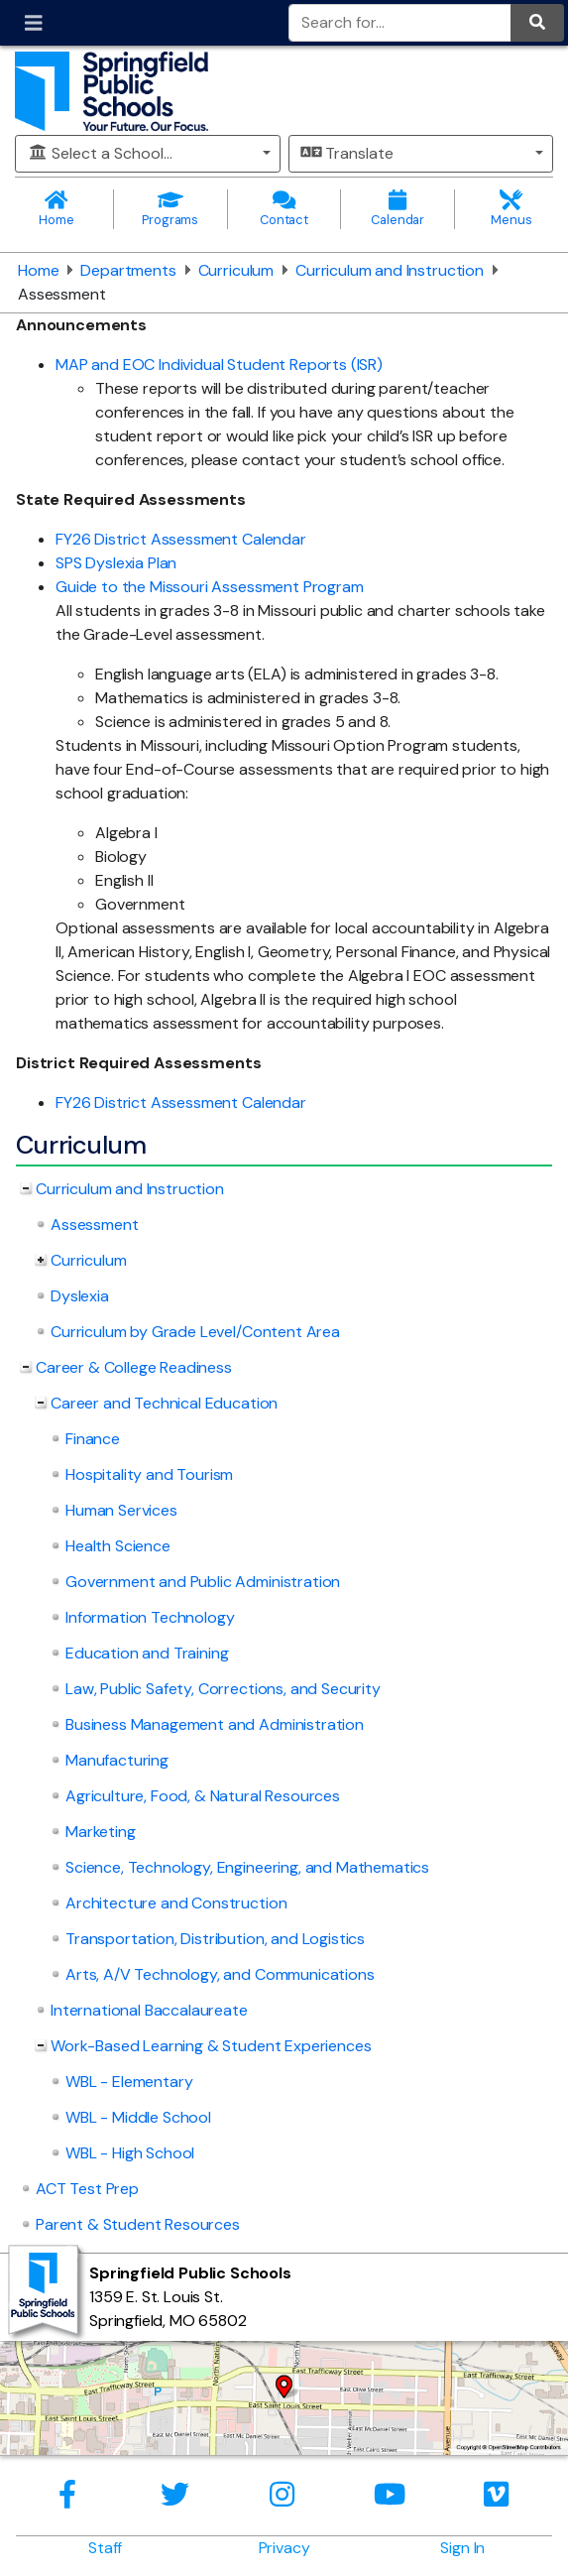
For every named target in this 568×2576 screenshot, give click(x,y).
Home (56, 208)
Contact (284, 208)
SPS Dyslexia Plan (116, 562)
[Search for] (400, 23)
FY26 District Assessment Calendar (181, 539)
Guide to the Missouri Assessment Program (210, 586)
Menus (511, 208)
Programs (170, 208)
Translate (347, 153)
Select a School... (100, 153)
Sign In (462, 2547)
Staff (105, 2547)
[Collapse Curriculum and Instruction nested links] (26, 1189)
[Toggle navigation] (33, 23)
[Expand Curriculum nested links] (41, 1261)
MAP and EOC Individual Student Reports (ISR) (219, 364)
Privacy (284, 2547)
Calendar (397, 208)
